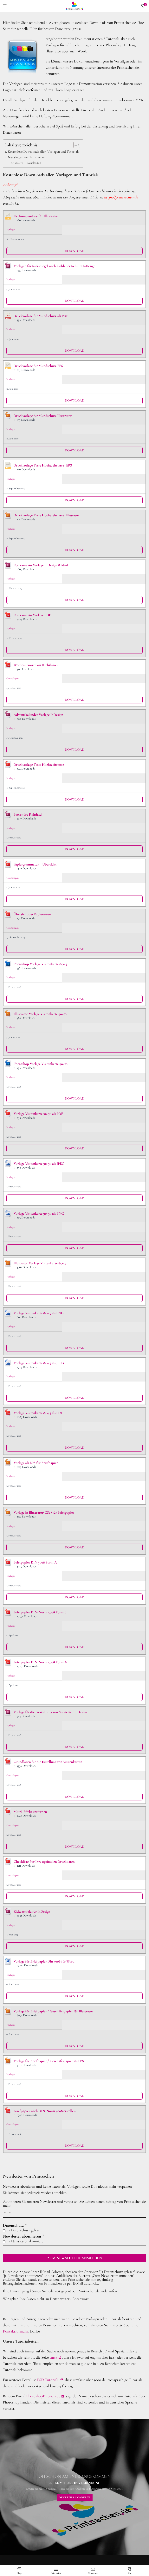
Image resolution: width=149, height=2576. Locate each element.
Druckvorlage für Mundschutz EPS (38, 366)
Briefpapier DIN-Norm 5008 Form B (40, 1612)
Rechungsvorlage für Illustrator (36, 216)
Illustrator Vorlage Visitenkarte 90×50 (40, 1014)
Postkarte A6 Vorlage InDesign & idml (41, 565)
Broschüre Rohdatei (28, 814)
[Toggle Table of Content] (74, 145)
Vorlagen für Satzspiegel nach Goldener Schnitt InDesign (54, 266)
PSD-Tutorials (50, 2380)
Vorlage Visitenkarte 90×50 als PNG (39, 1213)
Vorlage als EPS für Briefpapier (36, 1463)
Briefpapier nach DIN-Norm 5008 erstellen (45, 2111)
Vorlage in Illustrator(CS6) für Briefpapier (44, 1512)
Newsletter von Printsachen (26, 157)
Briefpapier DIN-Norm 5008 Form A (40, 1662)
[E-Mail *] (74, 2213)
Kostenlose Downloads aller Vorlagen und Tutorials (43, 151)
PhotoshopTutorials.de (45, 2396)
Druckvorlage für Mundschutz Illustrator (43, 416)
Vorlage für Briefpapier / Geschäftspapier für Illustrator (53, 2011)
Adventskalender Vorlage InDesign (38, 715)
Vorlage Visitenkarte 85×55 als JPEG (39, 1363)
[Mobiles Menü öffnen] (5, 6)
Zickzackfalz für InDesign (32, 1911)
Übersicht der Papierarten (32, 914)
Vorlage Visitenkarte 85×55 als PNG (39, 1313)
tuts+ (56, 2357)
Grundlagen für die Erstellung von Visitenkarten (48, 1762)
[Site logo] (74, 5)
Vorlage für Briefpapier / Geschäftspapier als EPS (49, 2061)
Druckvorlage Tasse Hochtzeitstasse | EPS (43, 465)
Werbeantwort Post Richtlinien (36, 665)
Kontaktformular (15, 2331)
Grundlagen (12, 678)
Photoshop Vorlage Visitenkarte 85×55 (40, 964)
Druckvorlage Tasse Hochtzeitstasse (39, 764)
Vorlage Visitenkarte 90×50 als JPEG (39, 1163)
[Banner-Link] (74, 2487)
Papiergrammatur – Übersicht (35, 864)
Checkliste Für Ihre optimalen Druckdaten (44, 1861)
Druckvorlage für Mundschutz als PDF (41, 316)
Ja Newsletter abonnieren (24, 2241)
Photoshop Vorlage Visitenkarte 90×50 (41, 1064)
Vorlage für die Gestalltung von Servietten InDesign (50, 1712)
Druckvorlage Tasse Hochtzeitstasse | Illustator (46, 515)
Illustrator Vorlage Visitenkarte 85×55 (40, 1263)
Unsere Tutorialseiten (28, 163)
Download (74, 251)
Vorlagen (10, 229)
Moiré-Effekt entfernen (30, 1812)
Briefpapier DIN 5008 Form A (35, 1562)
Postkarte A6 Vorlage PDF (32, 615)
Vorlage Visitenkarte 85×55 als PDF (38, 1413)
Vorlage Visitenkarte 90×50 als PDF (38, 1114)
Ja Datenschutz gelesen (22, 2230)
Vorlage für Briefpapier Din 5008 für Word (44, 1961)
